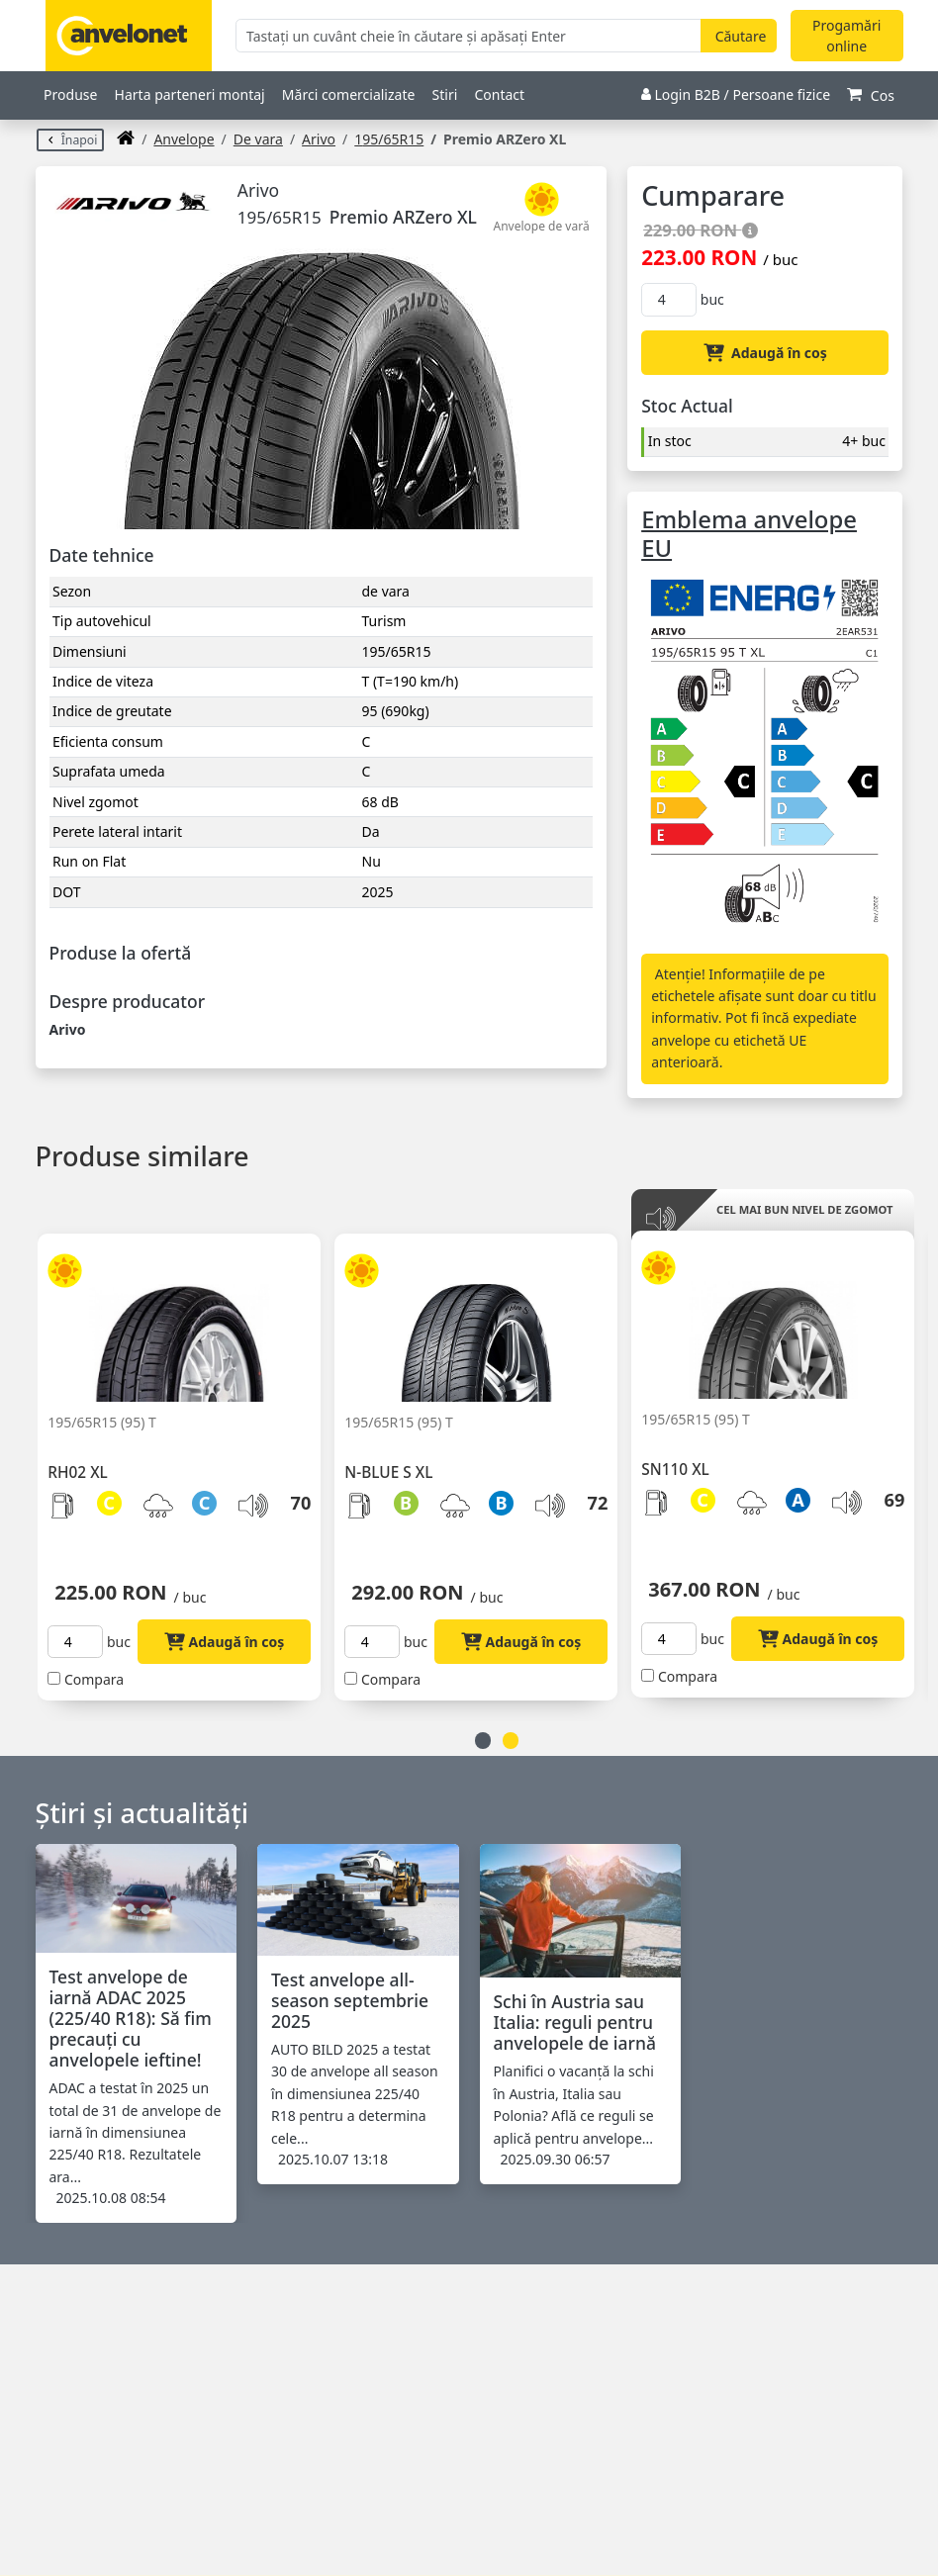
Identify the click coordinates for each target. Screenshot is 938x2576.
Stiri (445, 95)
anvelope (183, 139)
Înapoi (71, 140)
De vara (258, 139)
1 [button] (483, 1740)
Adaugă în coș (765, 352)
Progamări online (846, 35)
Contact (499, 95)
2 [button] (511, 1740)
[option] (186, 1455)
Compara (94, 1679)
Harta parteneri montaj (190, 95)
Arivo (318, 139)
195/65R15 (388, 139)
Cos (870, 95)
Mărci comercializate (349, 95)
